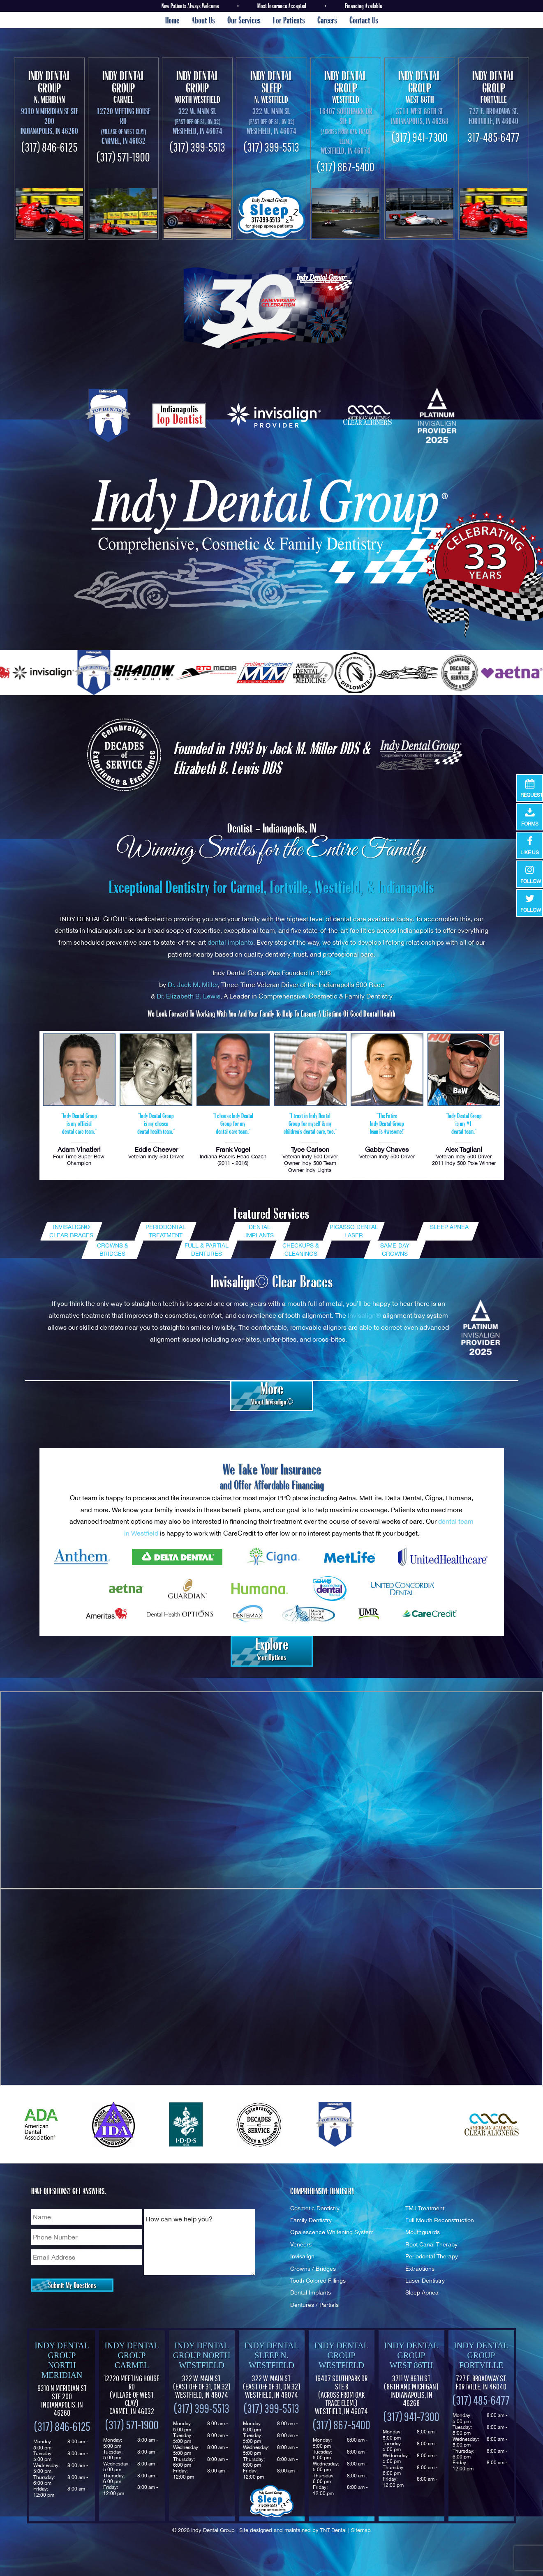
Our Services (244, 20)
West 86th (419, 86)
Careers (327, 20)
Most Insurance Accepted (281, 5)
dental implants (230, 942)
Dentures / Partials (314, 2304)
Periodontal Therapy (431, 2256)
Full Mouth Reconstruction (439, 2219)
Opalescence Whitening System (332, 2231)
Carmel (123, 86)
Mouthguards (422, 2231)
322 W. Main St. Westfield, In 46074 (197, 121)
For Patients (289, 20)
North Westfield (197, 86)
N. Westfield (271, 86)
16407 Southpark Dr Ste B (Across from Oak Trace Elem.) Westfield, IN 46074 (341, 2394)
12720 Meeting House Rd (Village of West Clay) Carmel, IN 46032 (131, 2394)
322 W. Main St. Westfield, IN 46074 (202, 2386)
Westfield (345, 86)
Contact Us (363, 20)
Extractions (419, 2268)
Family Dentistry (311, 2219)
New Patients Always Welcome (190, 5)
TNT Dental (333, 2530)
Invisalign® (364, 1315)
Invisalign (302, 2256)
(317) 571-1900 (123, 157)
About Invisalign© (271, 1393)
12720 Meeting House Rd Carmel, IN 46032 (123, 125)
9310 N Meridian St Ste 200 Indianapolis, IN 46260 (49, 121)
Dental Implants (310, 2292)
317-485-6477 (493, 137)
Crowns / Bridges (313, 2268)
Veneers (301, 2244)
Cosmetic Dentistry (315, 2208)
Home (172, 20)
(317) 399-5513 (197, 147)
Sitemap (361, 2530)
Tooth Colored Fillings (318, 2280)
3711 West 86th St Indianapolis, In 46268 (419, 116)
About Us (203, 20)
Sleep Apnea (422, 2292)
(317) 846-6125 (49, 147)
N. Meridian (49, 86)
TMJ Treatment (424, 2208)
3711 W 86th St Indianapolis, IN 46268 (411, 2390)
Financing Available (363, 5)
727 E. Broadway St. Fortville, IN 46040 (493, 116)
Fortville (493, 86)
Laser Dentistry (425, 2280)
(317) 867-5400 (345, 166)
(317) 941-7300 (420, 137)
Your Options (272, 1649)
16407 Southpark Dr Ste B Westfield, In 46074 (345, 130)
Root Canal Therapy (431, 2244)
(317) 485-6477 (481, 2400)
